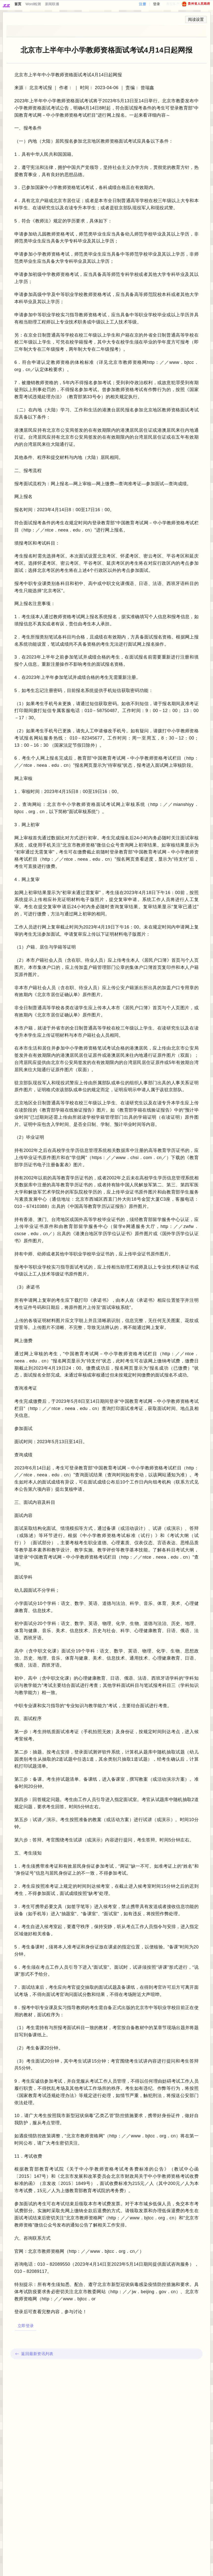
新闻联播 (52, 4)
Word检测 (33, 4)
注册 (142, 4)
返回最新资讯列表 (34, 2354)
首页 (18, 4)
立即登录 (26, 2326)
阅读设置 (196, 19)
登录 (156, 4)
